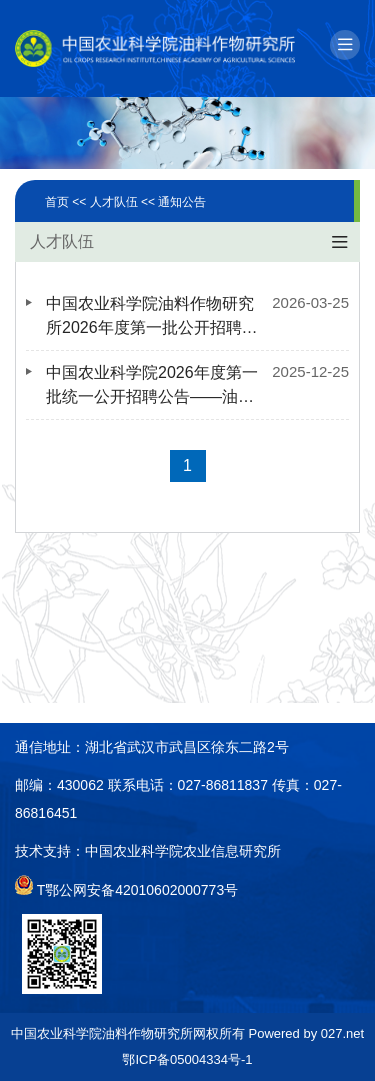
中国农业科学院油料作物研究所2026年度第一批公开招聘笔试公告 (152, 317)
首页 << (67, 202)
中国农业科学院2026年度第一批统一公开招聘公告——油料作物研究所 (152, 386)
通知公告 (182, 202)
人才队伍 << (124, 202)
